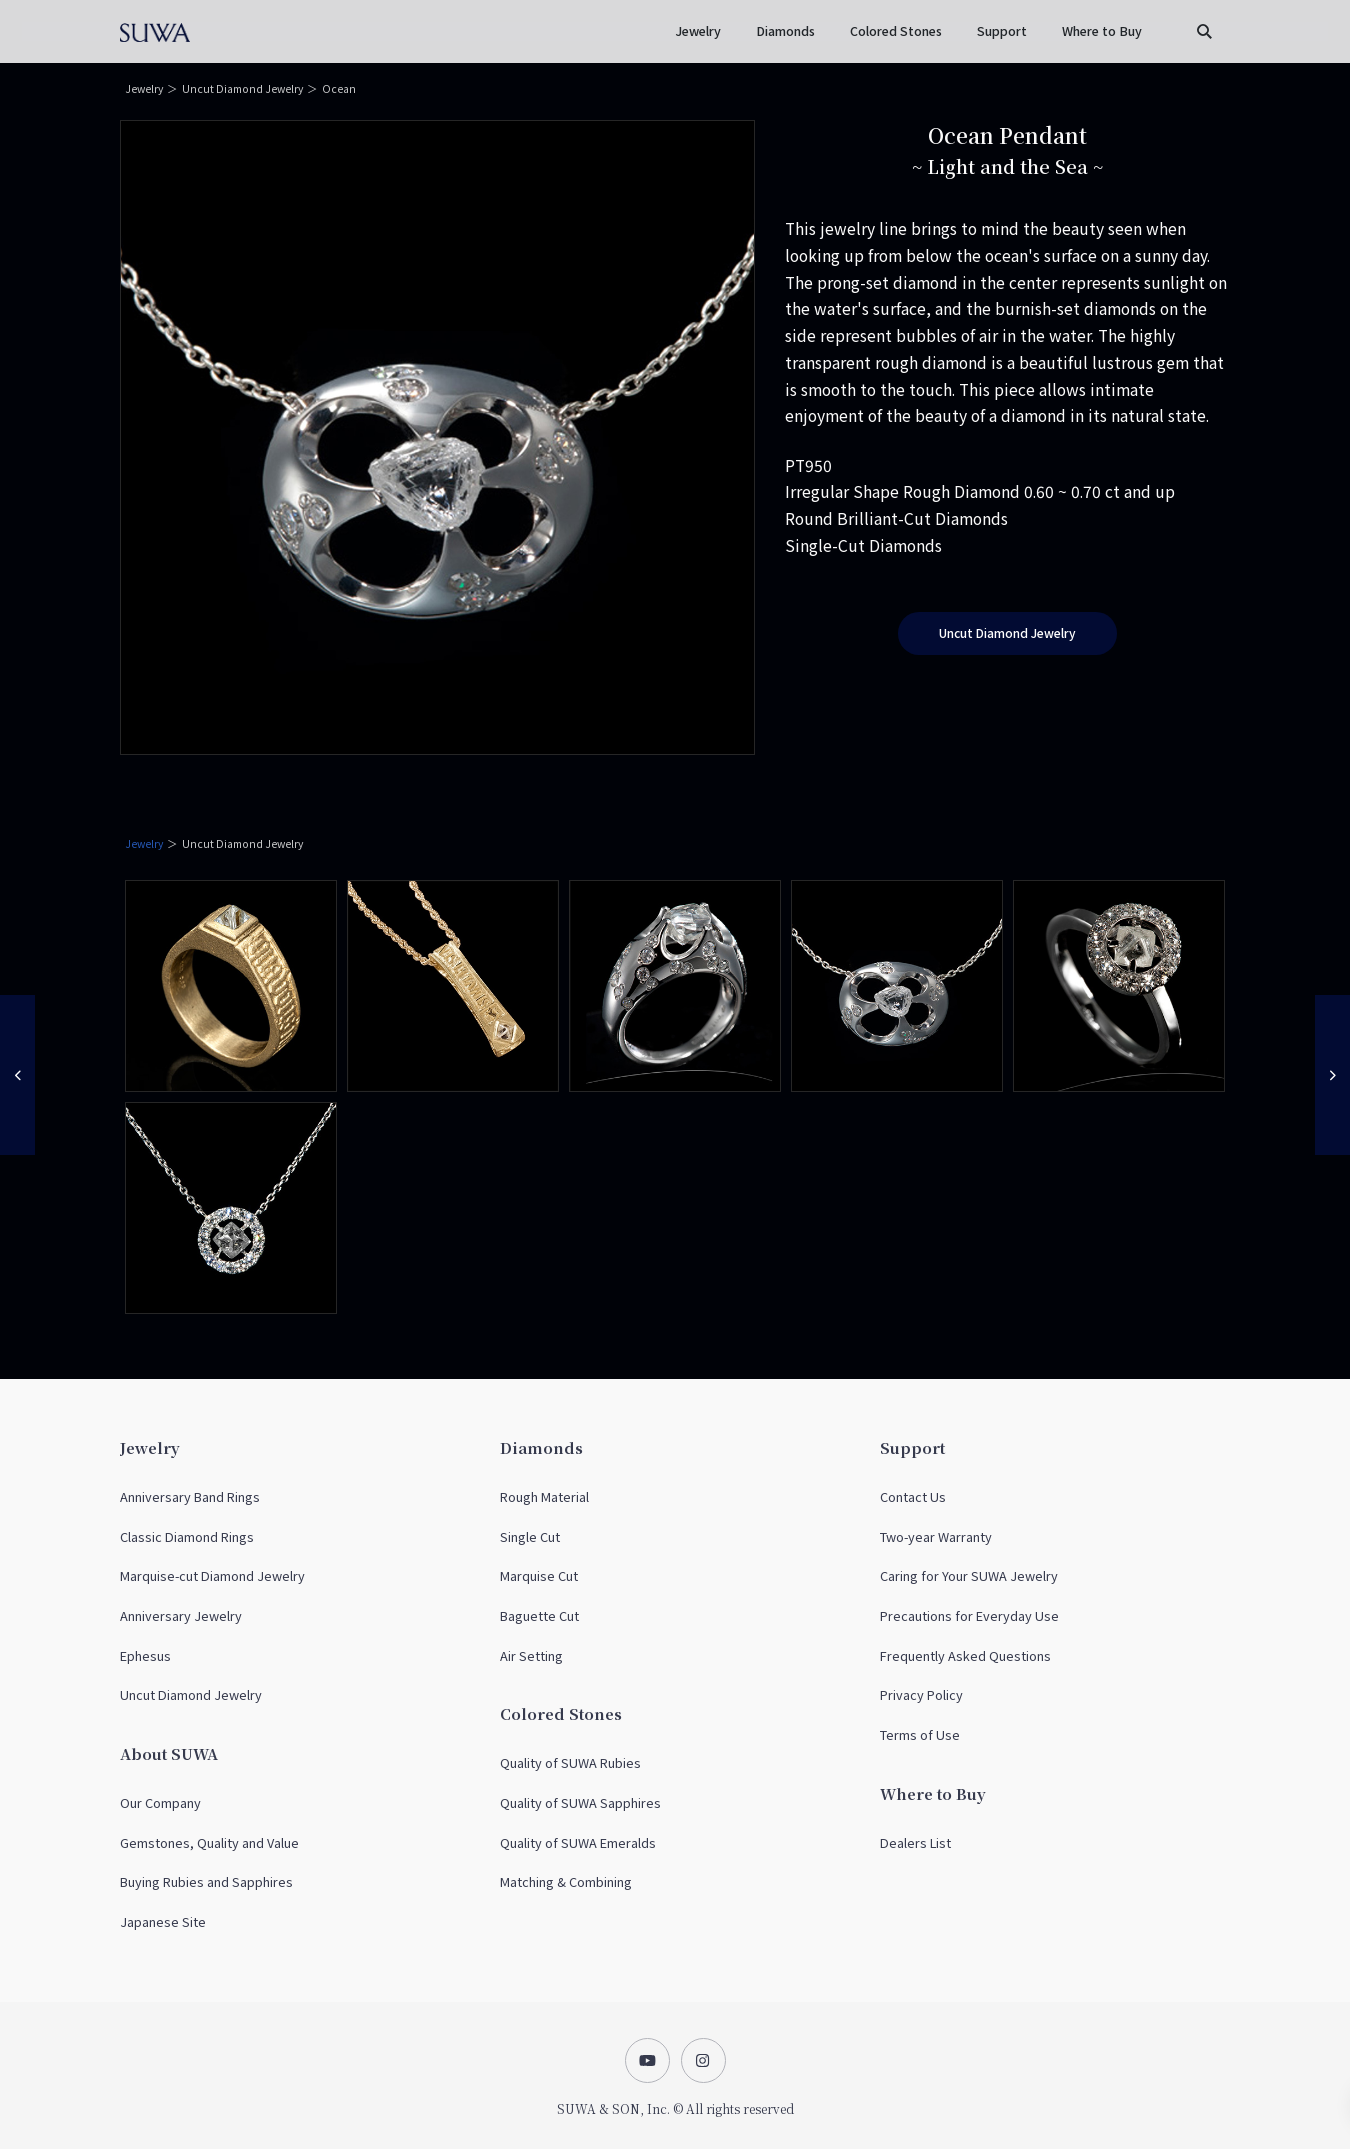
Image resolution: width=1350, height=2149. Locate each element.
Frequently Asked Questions (965, 1655)
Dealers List (915, 1842)
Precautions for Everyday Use (969, 1615)
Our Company (160, 1802)
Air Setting (531, 1655)
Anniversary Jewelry (181, 1615)
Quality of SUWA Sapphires (580, 1802)
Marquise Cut (539, 1575)
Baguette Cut (539, 1615)
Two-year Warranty (936, 1536)
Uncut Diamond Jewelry (242, 88)
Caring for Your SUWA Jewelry (969, 1575)
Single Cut (530, 1536)
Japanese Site (163, 1921)
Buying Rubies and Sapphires (206, 1881)
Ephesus (145, 1655)
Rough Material (544, 1496)
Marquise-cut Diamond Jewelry (212, 1575)
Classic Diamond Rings (187, 1536)
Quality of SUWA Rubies (570, 1762)
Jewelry (144, 88)
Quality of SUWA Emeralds (578, 1842)
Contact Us (913, 1496)
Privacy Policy (921, 1694)
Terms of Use (920, 1734)
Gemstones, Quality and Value (209, 1842)
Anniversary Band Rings (190, 1496)
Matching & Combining (566, 1881)
